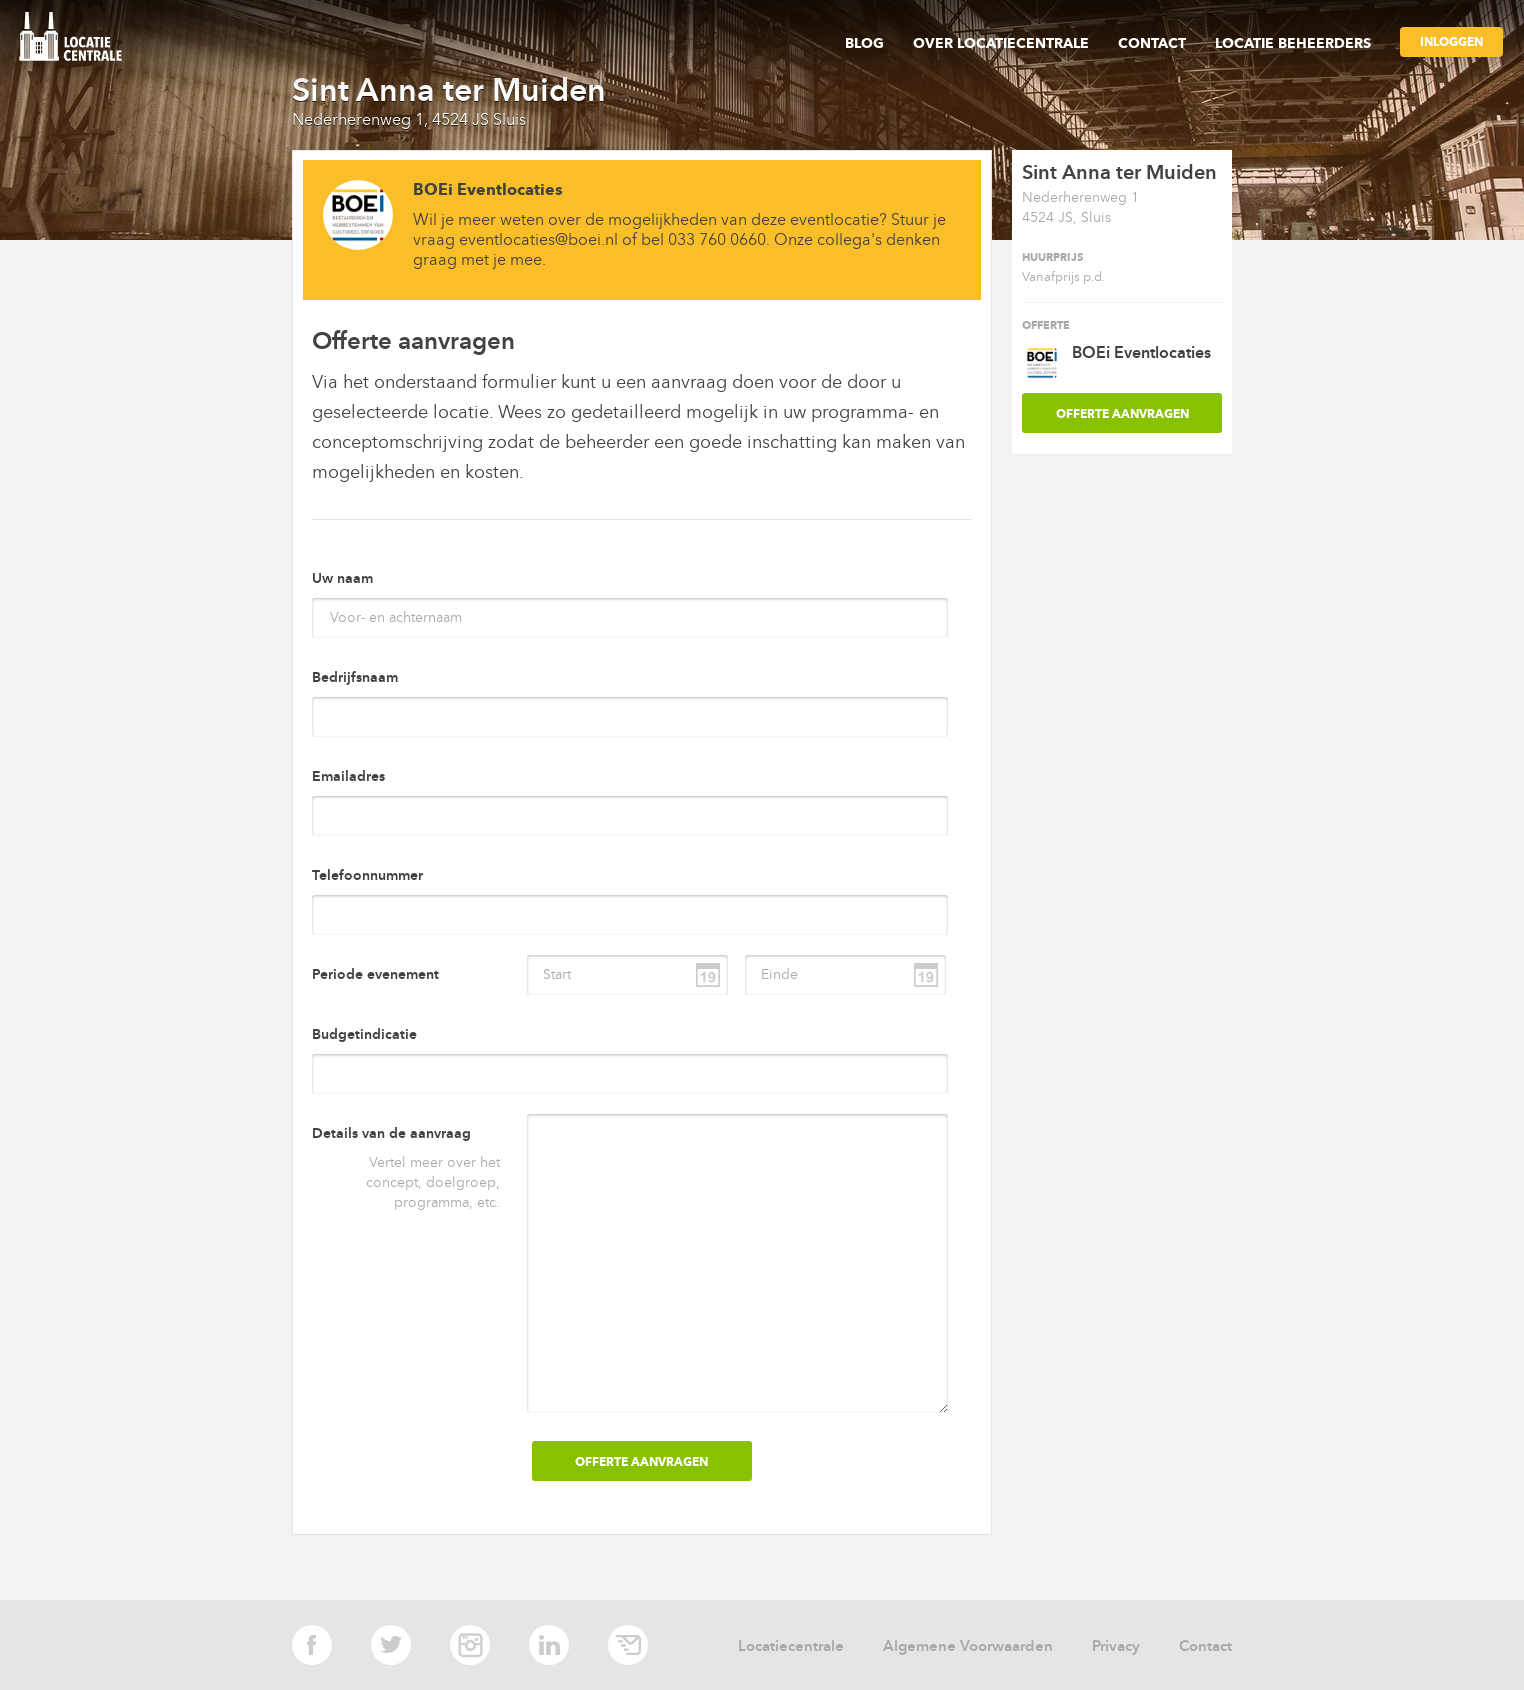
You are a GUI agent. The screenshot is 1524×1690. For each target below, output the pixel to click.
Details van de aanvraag (391, 1133)
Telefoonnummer (367, 875)
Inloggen (1451, 41)
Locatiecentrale (791, 1646)
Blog (864, 43)
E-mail (628, 1645)
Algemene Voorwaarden (968, 1646)
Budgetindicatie (364, 1034)
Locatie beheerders (1293, 43)
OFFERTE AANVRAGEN (1122, 413)
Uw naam (342, 578)
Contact (1152, 43)
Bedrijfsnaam (355, 677)
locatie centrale (78, 39)
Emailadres (348, 776)
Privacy (1116, 1646)
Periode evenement (375, 974)
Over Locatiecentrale (1001, 43)
